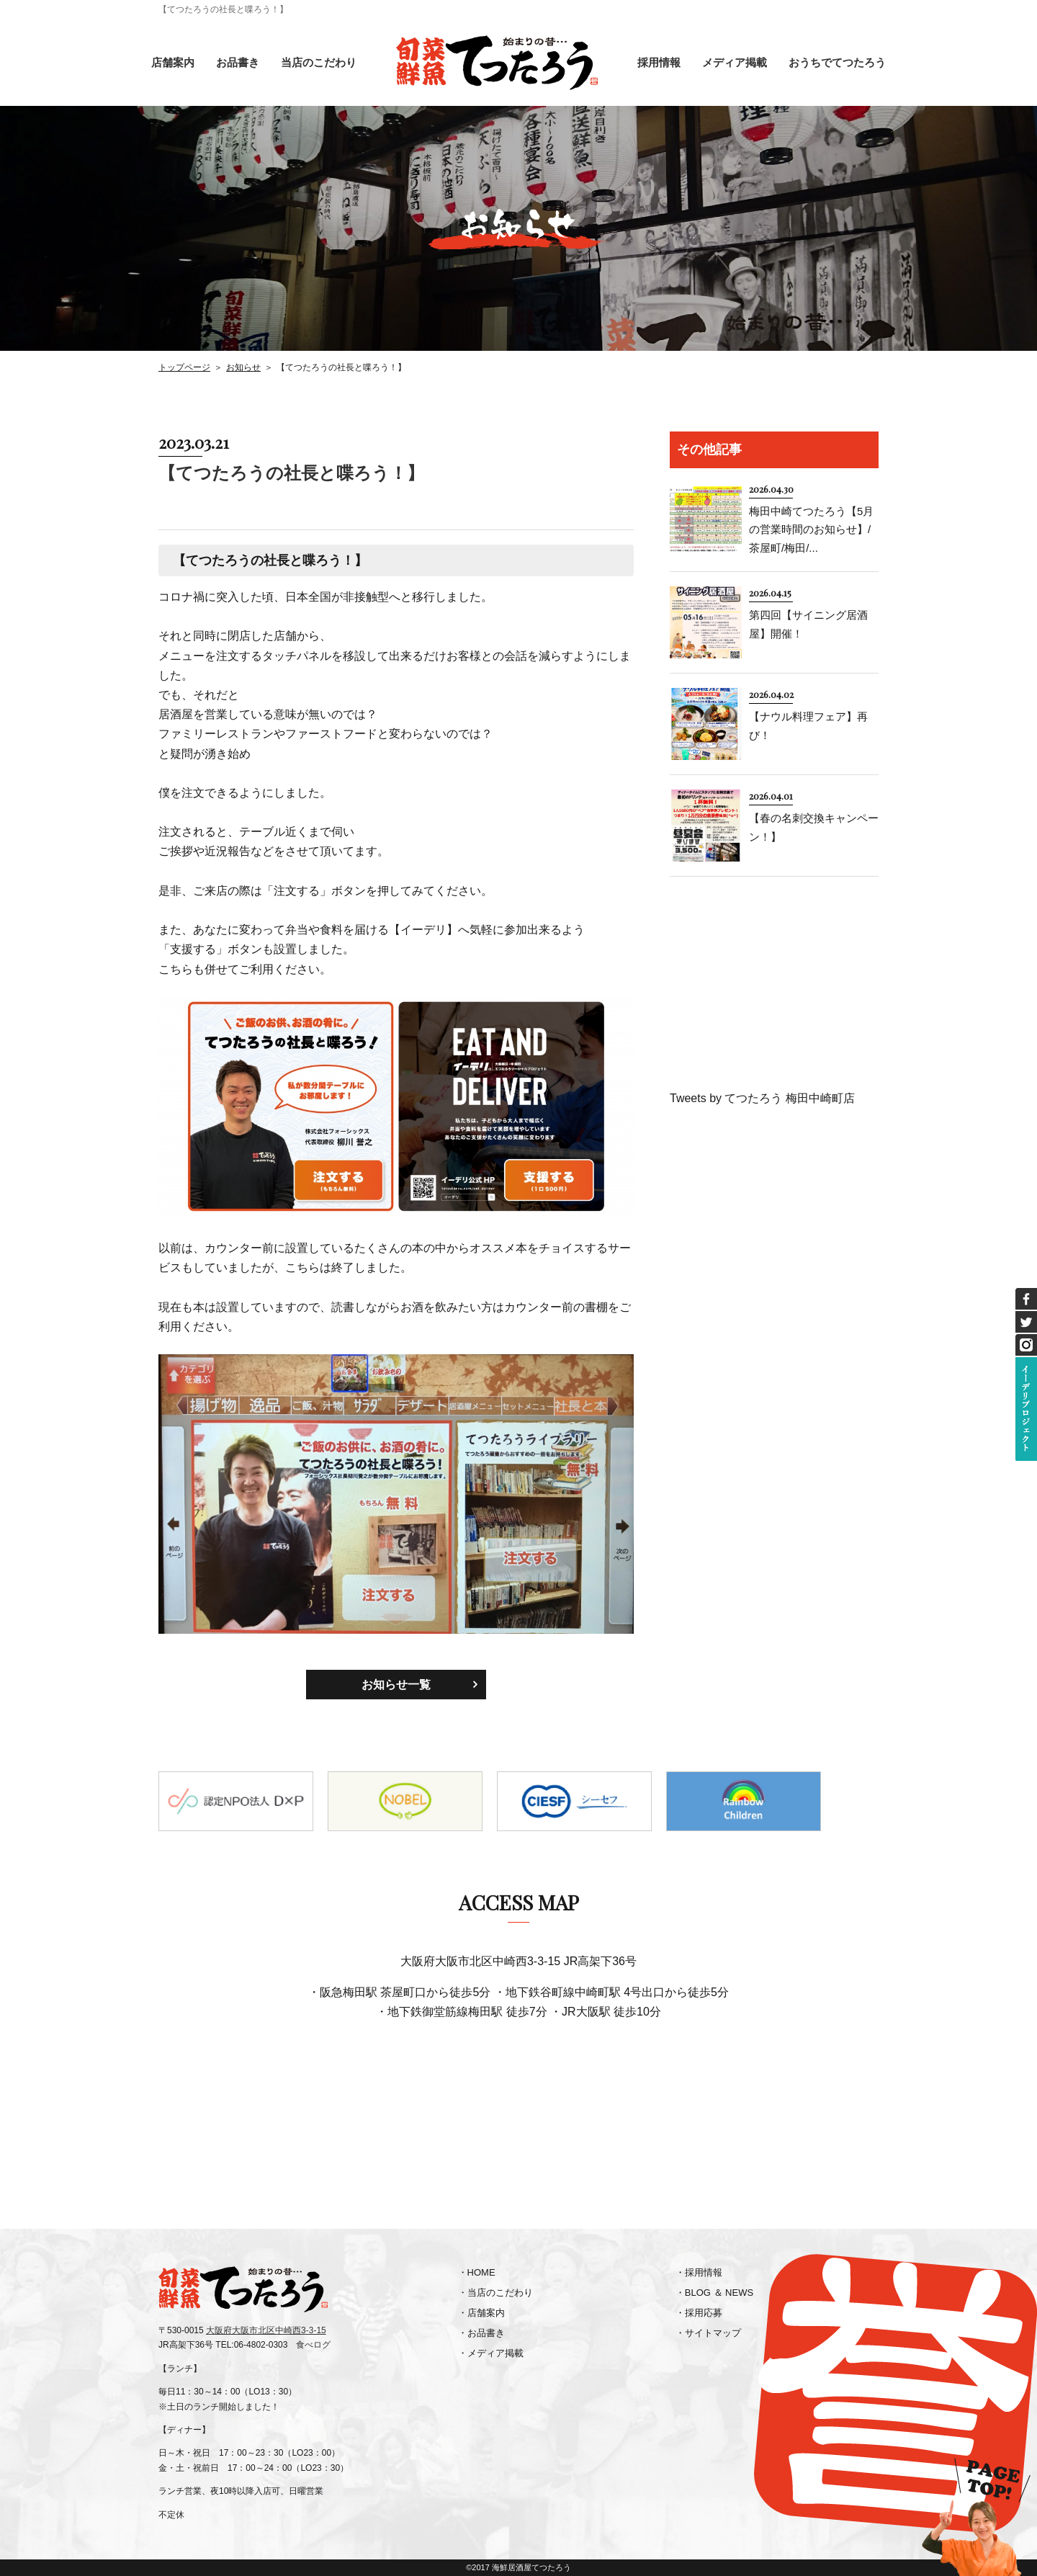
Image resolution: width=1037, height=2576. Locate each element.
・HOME (476, 2272)
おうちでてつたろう (837, 62)
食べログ (313, 2345)
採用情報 (659, 62)
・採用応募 (698, 2312)
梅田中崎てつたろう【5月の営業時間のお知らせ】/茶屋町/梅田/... (811, 529)
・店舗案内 (481, 2312)
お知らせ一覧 (396, 1684)
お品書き (237, 62)
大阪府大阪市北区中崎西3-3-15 (266, 2330)
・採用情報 (698, 2272)
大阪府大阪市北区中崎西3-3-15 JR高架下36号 (518, 1961)
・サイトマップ (708, 2332)
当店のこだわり (318, 62)
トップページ (184, 367)
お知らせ (243, 367)
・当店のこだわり (495, 2292)
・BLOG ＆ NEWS (714, 2292)
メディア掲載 (734, 62)
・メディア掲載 (491, 2353)
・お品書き (481, 2332)
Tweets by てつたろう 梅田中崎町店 (762, 1098)
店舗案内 (172, 62)
